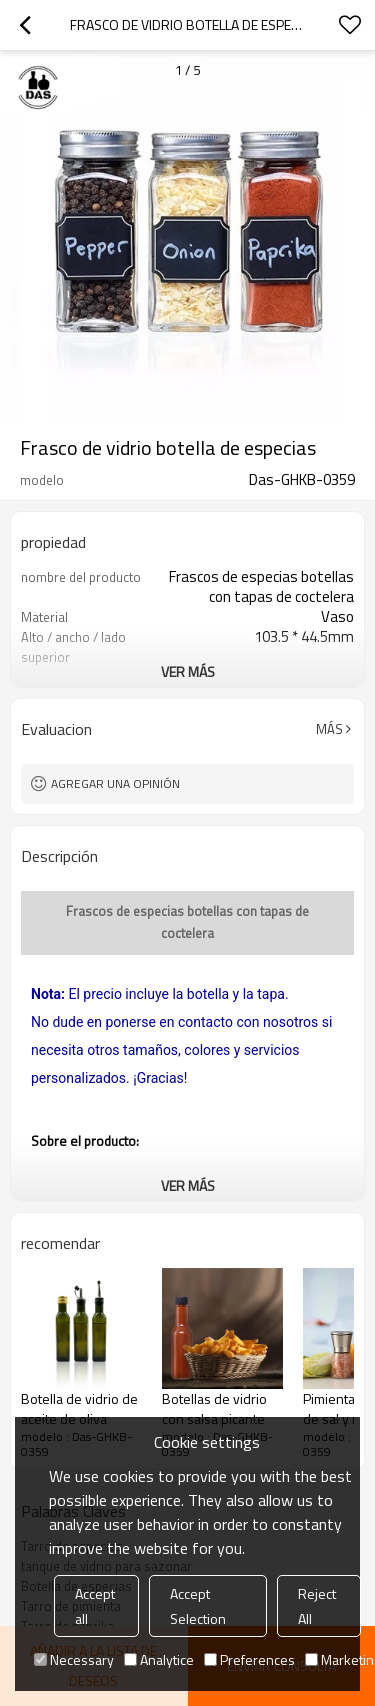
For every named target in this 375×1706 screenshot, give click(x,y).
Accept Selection (198, 1606)
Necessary (74, 1659)
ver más (188, 671)
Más (329, 729)
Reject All (317, 1606)
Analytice (159, 1659)
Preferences (249, 1659)
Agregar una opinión (115, 783)
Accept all (95, 1606)
